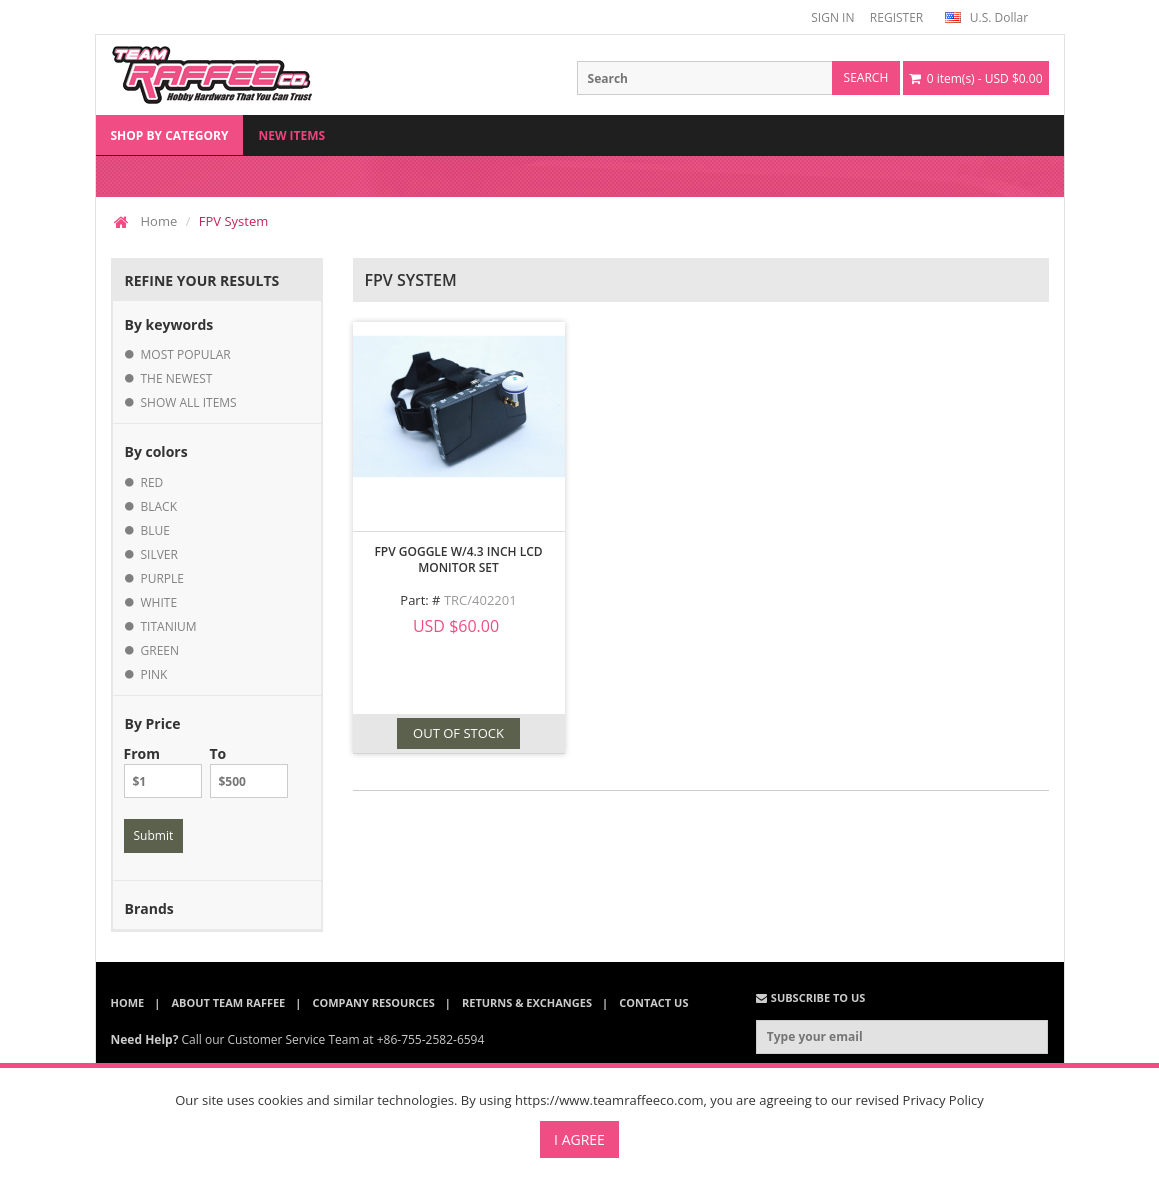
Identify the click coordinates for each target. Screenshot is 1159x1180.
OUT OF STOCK (458, 733)
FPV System (233, 221)
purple (163, 578)
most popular (186, 354)
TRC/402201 (480, 600)
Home (159, 221)
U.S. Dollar (986, 17)
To (249, 771)
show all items (189, 402)
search (866, 77)
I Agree (579, 1139)
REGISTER (896, 17)
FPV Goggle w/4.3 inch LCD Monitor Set (458, 559)
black (159, 506)
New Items (291, 135)
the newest (177, 378)
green (160, 650)
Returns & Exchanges (527, 1002)
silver (159, 554)
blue (155, 530)
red (152, 482)
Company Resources (373, 1002)
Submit (154, 835)
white (159, 602)
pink (154, 674)
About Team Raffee (228, 1002)
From (163, 771)
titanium (169, 626)
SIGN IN (832, 17)
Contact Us (653, 1002)
